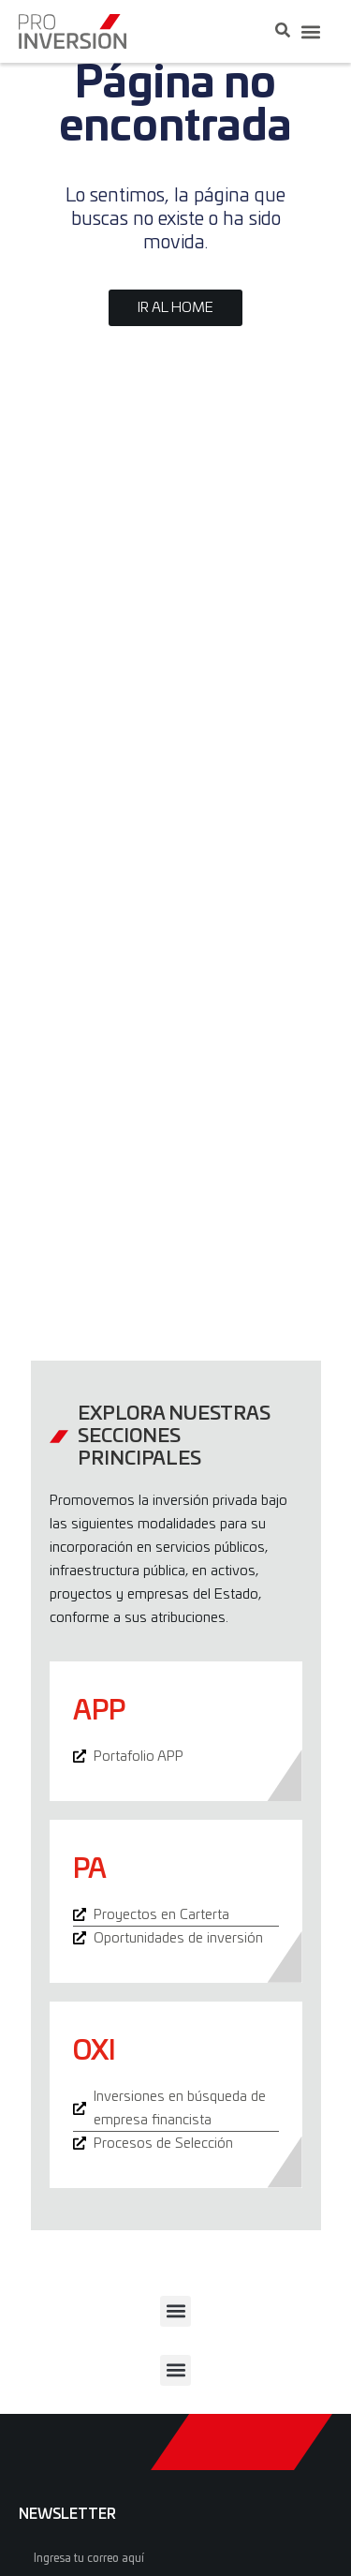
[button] (310, 31)
